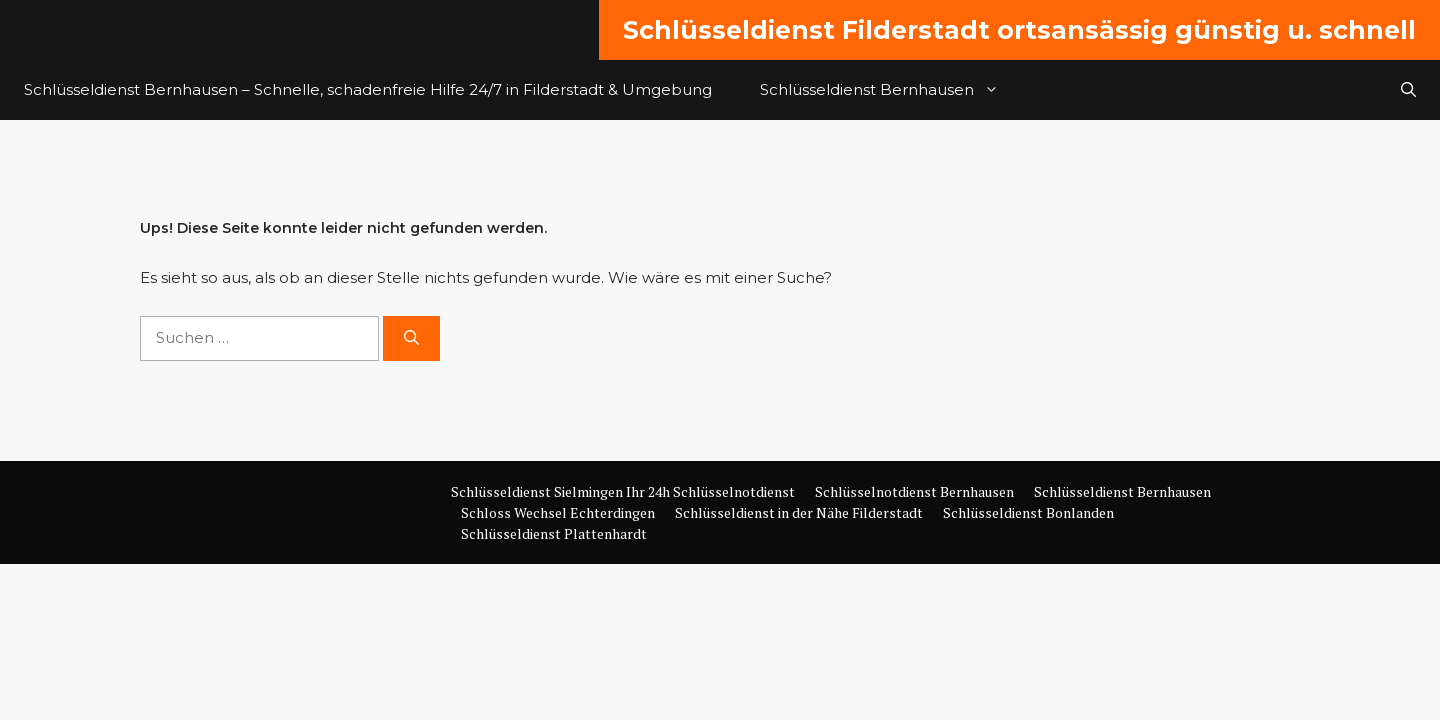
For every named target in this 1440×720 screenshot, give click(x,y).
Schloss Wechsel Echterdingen (558, 512)
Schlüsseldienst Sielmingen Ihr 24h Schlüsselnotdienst (623, 491)
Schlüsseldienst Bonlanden (1028, 512)
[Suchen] (411, 338)
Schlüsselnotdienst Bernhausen (914, 491)
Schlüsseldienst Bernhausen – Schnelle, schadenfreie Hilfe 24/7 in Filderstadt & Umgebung (368, 89)
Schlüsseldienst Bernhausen (891, 90)
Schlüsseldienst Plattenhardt (554, 533)
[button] (1408, 90)
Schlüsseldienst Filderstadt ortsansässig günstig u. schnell (1019, 30)
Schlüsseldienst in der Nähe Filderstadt (799, 512)
